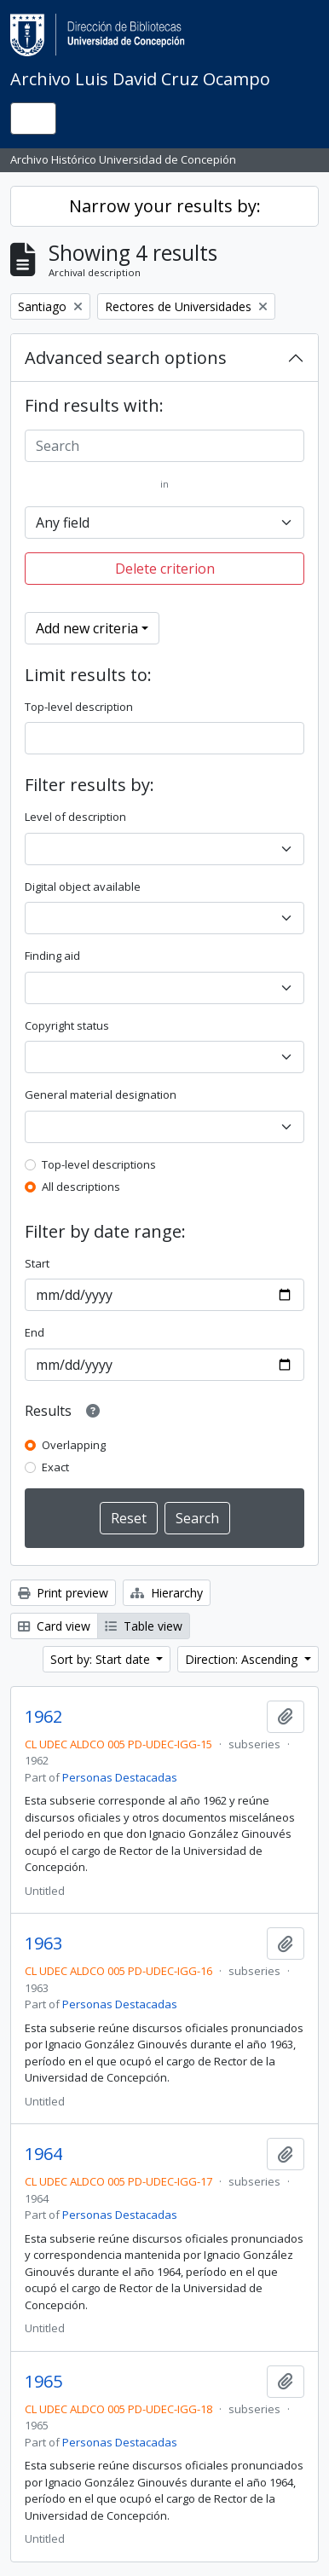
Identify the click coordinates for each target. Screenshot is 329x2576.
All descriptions (81, 1186)
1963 (43, 1943)
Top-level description (79, 706)
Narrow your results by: (165, 205)
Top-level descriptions (99, 1164)
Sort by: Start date (101, 1659)
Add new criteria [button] (87, 628)
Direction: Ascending (243, 1659)
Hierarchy (166, 1593)
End (34, 1332)
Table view (143, 1626)
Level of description (75, 816)
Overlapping (74, 1445)
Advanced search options (126, 357)
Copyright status (67, 1025)
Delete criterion (165, 568)
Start (37, 1263)
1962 (43, 1717)
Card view (54, 1626)
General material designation (100, 1094)
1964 (43, 2154)
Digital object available (83, 886)
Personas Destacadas (119, 1777)
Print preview (63, 1593)
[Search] (164, 446)
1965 (43, 2381)
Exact (55, 1467)
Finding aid (52, 955)
